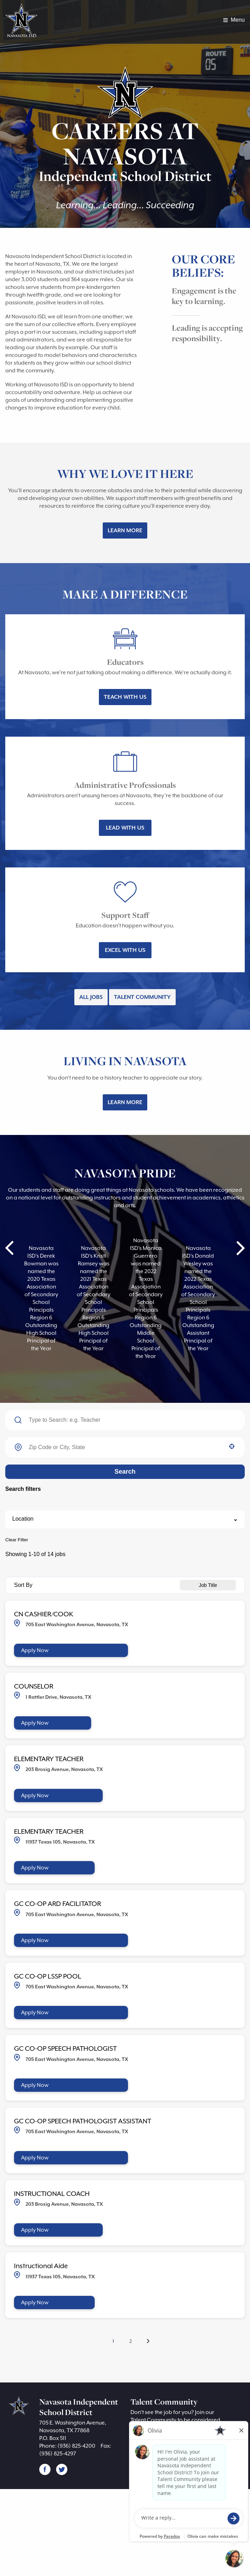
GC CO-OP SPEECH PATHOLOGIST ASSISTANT (100, 2195)
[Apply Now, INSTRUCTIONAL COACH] (64, 2305)
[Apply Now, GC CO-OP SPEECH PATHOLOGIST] (78, 2159)
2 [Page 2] (130, 2417)
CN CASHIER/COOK (50, 1683)
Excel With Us (125, 1000)
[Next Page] (149, 2417)
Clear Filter (16, 1609)
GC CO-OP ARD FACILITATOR (67, 1976)
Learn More (125, 553)
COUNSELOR (38, 1756)
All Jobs (86, 1051)
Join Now (151, 2528)
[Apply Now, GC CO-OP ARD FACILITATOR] (78, 2013)
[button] (232, 1516)
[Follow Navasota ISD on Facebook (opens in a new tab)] (44, 2556)
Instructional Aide (43, 2341)
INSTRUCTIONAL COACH (60, 2268)
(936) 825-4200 (82, 2532)
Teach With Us (125, 731)
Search (124, 1540)
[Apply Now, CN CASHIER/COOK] (78, 1720)
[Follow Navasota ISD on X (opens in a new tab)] (61, 2556)
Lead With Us (125, 870)
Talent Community (146, 1051)
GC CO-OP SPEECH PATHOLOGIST (78, 2122)
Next (240, 1304)
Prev (9, 1304)
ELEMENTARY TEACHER (59, 1829)
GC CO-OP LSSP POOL (56, 2049)
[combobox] (125, 1516)
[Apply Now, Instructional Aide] (61, 2378)
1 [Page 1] (113, 2417)
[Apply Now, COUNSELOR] (58, 1793)
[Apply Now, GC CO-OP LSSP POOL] (78, 2085)
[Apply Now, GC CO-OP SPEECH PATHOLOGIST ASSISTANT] (78, 2232)
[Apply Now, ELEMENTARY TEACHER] (64, 1866)
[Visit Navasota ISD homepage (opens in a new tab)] (22, 22)
